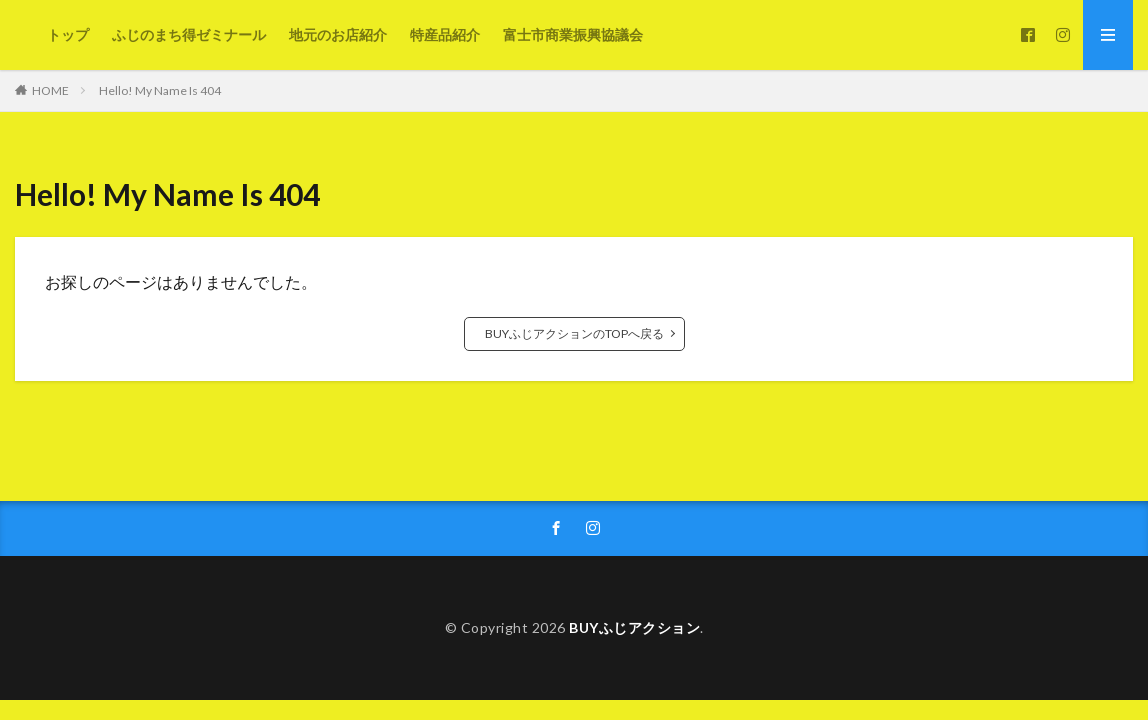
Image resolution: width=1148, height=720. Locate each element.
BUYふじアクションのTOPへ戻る (574, 333)
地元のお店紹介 (338, 34)
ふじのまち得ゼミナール (189, 34)
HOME (50, 90)
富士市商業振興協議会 (573, 34)
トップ (68, 34)
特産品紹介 (445, 34)
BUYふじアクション (634, 627)
